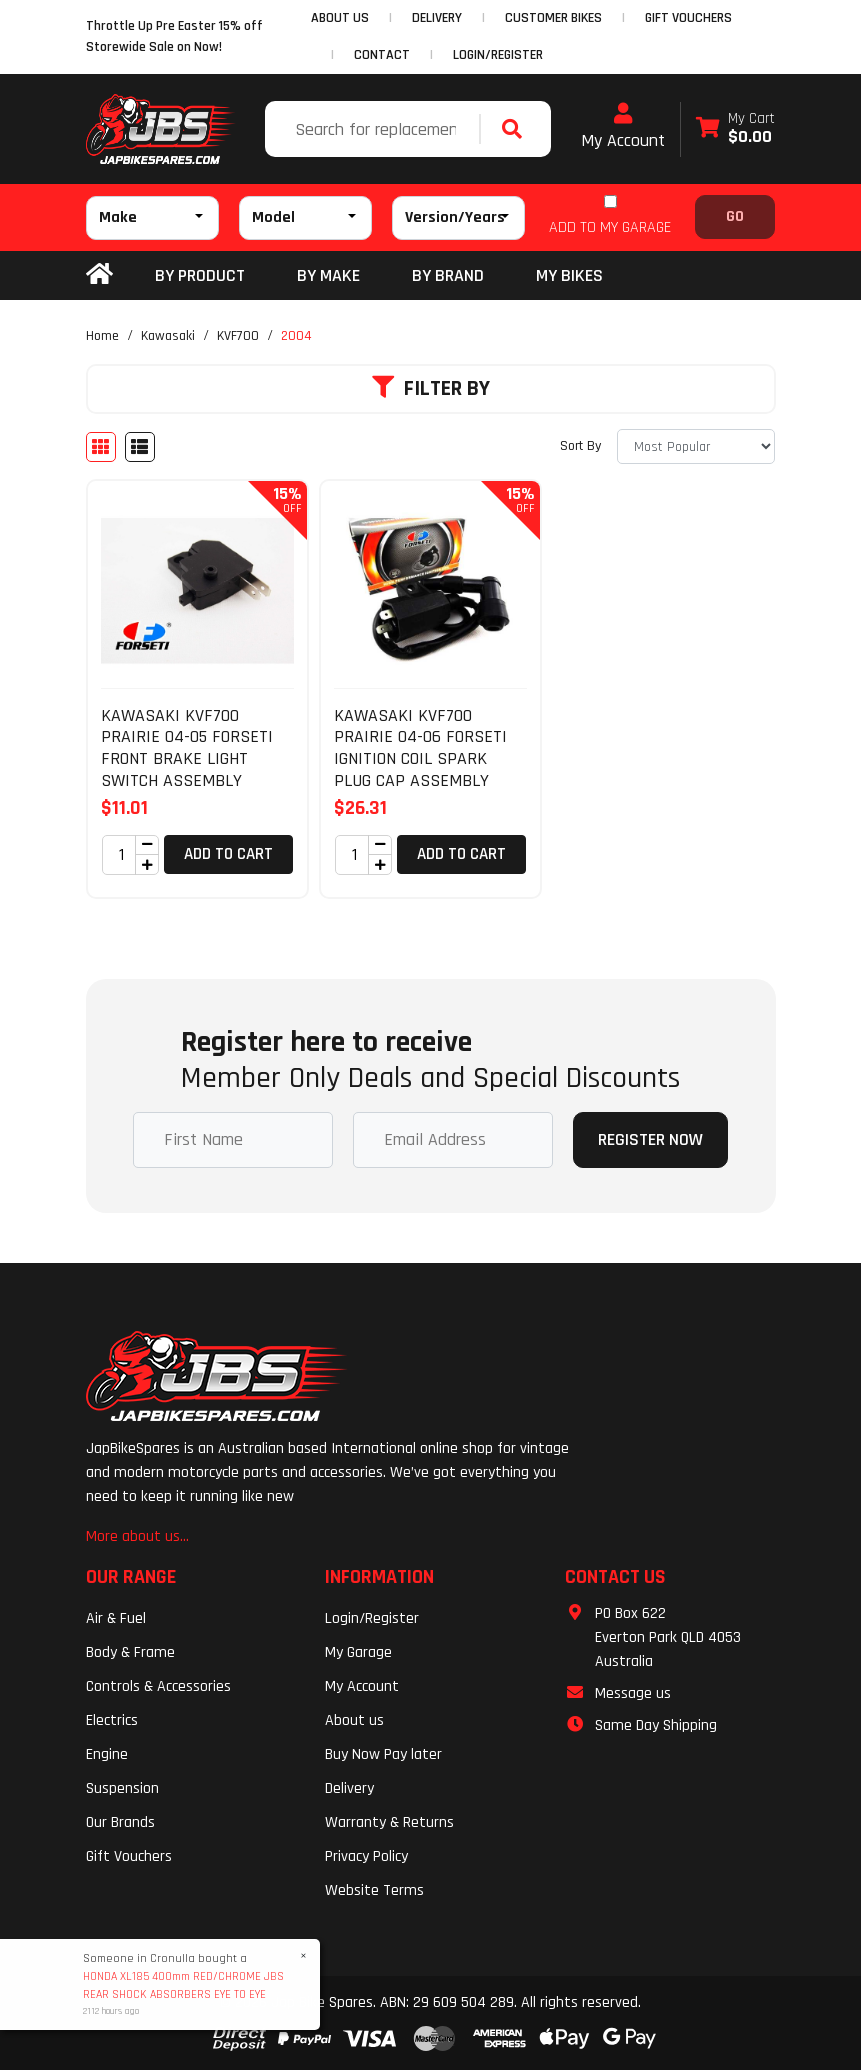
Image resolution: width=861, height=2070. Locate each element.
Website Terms (374, 1890)
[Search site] (517, 129)
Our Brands (120, 1822)
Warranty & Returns (389, 1822)
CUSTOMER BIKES (553, 18)
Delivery (349, 1788)
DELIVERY (437, 18)
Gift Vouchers (129, 1856)
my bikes (569, 275)
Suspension (122, 1788)
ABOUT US (340, 18)
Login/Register (498, 55)
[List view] (140, 447)
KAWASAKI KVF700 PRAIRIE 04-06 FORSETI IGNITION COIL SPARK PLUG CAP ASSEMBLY (420, 748)
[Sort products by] (696, 446)
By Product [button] (200, 275)
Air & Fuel (116, 1618)
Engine (107, 1754)
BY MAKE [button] (328, 275)
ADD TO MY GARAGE (610, 227)
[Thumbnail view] (101, 447)
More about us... (137, 1536)
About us (354, 1720)
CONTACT (382, 55)
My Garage (358, 1652)
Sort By (580, 446)
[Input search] (374, 129)
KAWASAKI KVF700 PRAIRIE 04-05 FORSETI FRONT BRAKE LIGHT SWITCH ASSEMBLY (187, 748)
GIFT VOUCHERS (688, 18)
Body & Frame (130, 1652)
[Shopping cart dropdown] (735, 129)
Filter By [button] (431, 389)
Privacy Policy (366, 1856)
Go (735, 216)
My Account (623, 127)
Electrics (112, 1720)
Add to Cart (228, 854)
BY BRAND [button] (448, 275)
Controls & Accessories (158, 1686)
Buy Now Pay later (383, 1754)
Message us (633, 1693)
